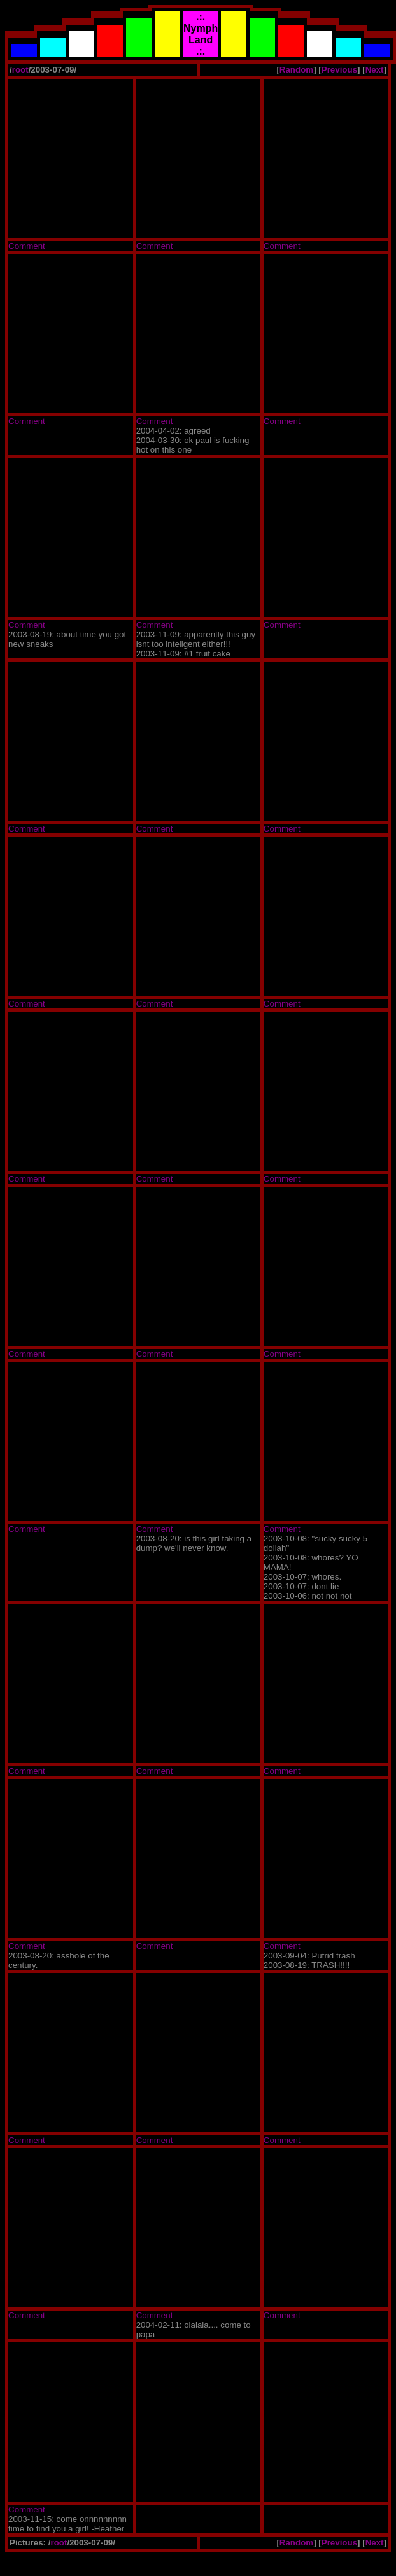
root (20, 69)
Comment (26, 246)
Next (374, 69)
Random (296, 69)
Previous (339, 69)
